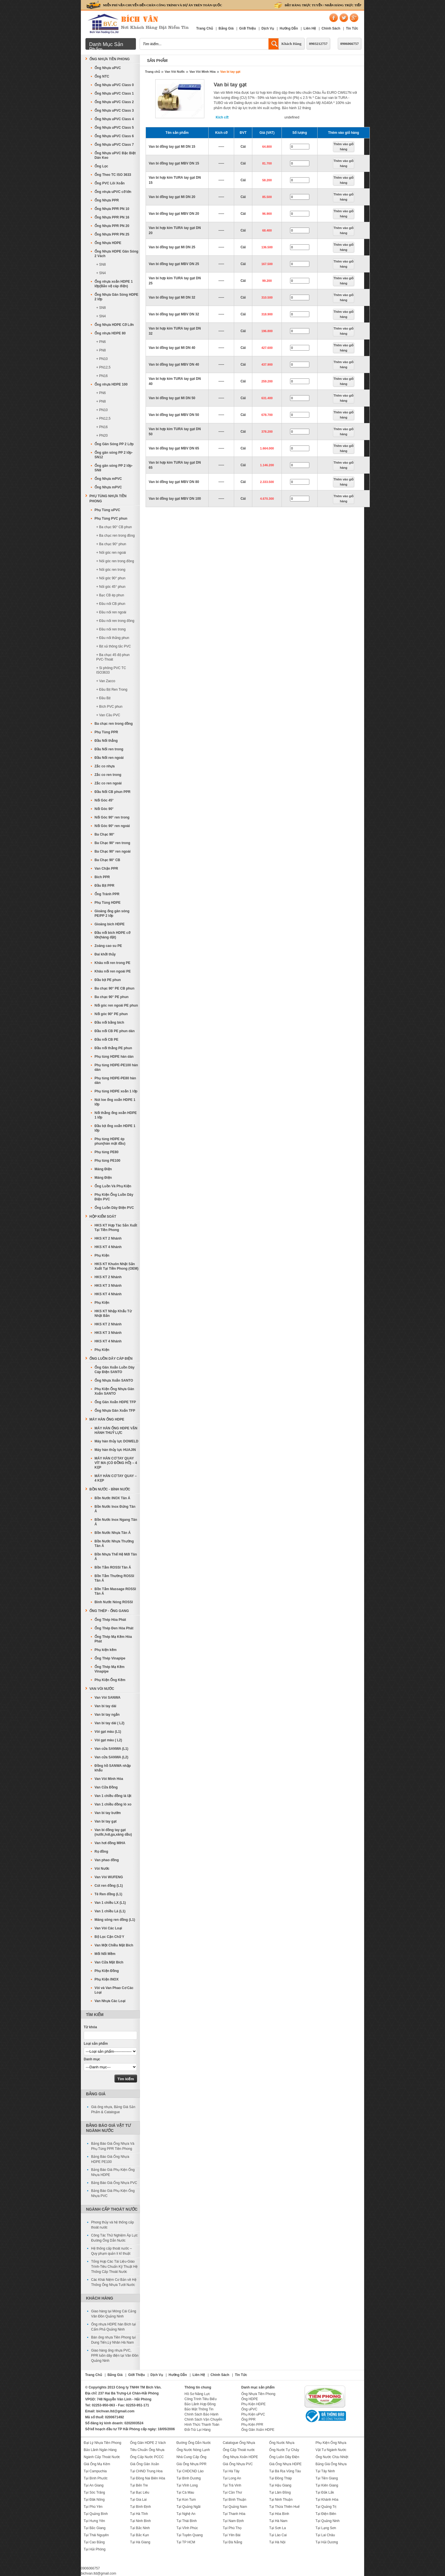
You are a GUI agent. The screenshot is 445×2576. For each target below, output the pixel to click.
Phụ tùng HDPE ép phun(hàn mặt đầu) (110, 1141)
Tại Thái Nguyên (96, 2535)
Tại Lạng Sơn (326, 2528)
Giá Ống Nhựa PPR (192, 2464)
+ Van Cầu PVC (108, 715)
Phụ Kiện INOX (107, 1979)
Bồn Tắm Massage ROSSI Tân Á (115, 1591)
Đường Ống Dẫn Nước (194, 2443)
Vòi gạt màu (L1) (108, 1732)
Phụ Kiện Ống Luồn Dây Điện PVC (114, 1197)
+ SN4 (101, 273)
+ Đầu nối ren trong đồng (115, 621)
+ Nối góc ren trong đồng (115, 561)
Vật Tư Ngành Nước (331, 2450)
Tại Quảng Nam (235, 2507)
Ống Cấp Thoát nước (239, 2450)
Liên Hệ (310, 28)
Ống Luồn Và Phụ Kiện (113, 1186)
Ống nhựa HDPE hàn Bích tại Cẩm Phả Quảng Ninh (113, 2326)
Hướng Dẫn (289, 28)
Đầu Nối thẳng (106, 741)
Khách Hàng (291, 43)
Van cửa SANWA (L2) (111, 1757)
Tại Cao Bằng (94, 2542)
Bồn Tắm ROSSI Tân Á (113, 1567)
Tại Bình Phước (96, 2478)
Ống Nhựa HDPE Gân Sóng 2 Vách (116, 253)
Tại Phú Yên (93, 2507)
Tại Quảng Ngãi (189, 2507)
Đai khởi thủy (105, 954)
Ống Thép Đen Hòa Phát (114, 1628)
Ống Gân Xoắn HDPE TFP (115, 1402)
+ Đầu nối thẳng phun (112, 638)
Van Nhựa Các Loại (110, 2001)
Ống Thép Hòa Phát (110, 1620)
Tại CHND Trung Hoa (146, 2471)
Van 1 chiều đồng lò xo (113, 1804)
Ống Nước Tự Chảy (284, 2450)
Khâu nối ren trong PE (112, 963)
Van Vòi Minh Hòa (202, 71)
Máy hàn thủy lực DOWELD (116, 1441)
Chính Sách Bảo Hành (201, 2414)
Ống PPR (248, 2419)
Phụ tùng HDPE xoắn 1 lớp (116, 1091)
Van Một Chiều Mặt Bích (114, 1945)
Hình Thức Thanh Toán (201, 2425)
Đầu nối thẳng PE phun (113, 1048)
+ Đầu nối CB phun (110, 604)
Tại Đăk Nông (94, 2500)
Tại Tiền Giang (327, 2478)
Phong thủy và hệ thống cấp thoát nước (112, 2224)
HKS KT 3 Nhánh (108, 1286)
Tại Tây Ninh (325, 2471)
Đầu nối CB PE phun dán (115, 1031)
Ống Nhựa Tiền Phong (109, 59)
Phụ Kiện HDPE (253, 2404)
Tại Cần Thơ (232, 2492)
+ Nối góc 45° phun (110, 587)
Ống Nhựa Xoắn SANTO (114, 1380)
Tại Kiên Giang (327, 2485)
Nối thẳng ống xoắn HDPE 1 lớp (116, 1115)
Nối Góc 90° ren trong (112, 817)
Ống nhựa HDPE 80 (110, 333)
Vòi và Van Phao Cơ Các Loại (114, 1990)
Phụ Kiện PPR (252, 2425)
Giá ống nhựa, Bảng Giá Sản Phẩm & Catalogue (113, 2109)
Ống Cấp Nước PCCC (146, 2457)
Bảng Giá (226, 28)
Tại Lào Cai (278, 2535)
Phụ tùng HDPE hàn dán (114, 1057)
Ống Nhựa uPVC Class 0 (114, 85)
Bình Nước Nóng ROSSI (114, 1602)
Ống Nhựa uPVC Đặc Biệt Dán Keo (115, 155)
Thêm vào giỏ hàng (343, 146)
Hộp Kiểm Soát (102, 1217)
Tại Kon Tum (186, 2500)
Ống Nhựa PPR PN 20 (112, 226)
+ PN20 (102, 436)
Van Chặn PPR (106, 869)
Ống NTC (102, 76)
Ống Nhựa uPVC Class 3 (114, 111)
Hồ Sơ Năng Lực (197, 2394)
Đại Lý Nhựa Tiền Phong (102, 2443)
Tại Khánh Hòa (327, 2500)
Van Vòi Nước (175, 71)
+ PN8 (101, 350)
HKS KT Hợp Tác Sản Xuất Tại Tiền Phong (116, 1227)
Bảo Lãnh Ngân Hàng (100, 2450)
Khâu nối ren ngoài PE (113, 971)
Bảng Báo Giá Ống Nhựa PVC (114, 2183)
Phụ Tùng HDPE (108, 903)
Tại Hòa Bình (279, 2514)
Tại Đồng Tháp (280, 2478)
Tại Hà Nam (278, 2521)
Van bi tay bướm (108, 1813)
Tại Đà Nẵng (232, 2542)
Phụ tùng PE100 (107, 1161)
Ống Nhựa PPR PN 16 (112, 217)
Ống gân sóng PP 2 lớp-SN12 (114, 455)
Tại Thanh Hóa (234, 2514)
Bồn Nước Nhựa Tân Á (113, 1533)
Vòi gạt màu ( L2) (108, 1740)
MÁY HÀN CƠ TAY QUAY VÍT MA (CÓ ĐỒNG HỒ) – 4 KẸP (116, 1462)
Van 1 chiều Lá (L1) (110, 1911)
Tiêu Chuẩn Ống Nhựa (147, 2450)
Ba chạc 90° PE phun (112, 997)
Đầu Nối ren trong (109, 749)
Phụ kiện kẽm (106, 1650)
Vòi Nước (102, 1869)
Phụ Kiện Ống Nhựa (331, 2443)
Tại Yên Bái (231, 2535)
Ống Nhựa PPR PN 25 (112, 234)
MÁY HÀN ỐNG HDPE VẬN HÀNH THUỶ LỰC (116, 1430)
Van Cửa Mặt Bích (109, 1962)
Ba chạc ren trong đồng (114, 724)
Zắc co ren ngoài (108, 783)
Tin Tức (352, 28)
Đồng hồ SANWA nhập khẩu (113, 1768)
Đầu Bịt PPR (104, 886)
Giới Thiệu (247, 28)
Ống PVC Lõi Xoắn (110, 183)
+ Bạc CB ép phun (110, 595)
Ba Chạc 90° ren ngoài (113, 851)
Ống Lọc (101, 166)
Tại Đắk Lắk (325, 2492)
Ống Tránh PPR (107, 894)
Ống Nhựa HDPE (108, 243)
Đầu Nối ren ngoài (109, 758)
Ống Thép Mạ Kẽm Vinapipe (110, 1669)
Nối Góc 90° (104, 809)
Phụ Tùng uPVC (107, 510)
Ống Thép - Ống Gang (109, 1611)
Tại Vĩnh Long (187, 2485)
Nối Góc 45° (104, 800)
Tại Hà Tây (231, 2471)
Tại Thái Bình (187, 2521)
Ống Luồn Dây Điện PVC (114, 1208)
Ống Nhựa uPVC (108, 68)
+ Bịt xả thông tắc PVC (113, 646)
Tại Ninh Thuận (280, 2500)
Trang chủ (152, 71)
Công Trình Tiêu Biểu (200, 2399)
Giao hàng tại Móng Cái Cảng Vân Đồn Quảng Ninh (113, 2313)
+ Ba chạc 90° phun (111, 544)
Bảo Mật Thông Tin (198, 2409)
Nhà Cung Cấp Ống (191, 2457)
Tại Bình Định (140, 2507)
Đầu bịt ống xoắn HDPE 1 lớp (115, 1128)
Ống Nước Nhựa (281, 2443)
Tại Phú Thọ (232, 2528)
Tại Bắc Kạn (139, 2535)
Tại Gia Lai (138, 2500)
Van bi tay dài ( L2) (109, 1723)
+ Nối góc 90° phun (110, 578)
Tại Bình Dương (189, 2478)
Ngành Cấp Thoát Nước (112, 2209)
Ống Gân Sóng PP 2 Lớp (114, 444)
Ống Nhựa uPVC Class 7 (114, 145)
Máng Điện (103, 1169)
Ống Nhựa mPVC (108, 479)
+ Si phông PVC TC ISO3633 (111, 670)
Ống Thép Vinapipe (110, 1658)
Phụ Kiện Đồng (107, 1971)
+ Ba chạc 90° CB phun (114, 527)
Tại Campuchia (95, 2471)
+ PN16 (102, 376)
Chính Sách (331, 28)
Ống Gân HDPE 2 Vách (148, 2443)
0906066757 (349, 43)
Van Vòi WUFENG (109, 1877)
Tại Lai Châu (325, 2535)
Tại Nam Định (233, 2521)
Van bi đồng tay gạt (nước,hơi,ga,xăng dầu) (113, 1832)
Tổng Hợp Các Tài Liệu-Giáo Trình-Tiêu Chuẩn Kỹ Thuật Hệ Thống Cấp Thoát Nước (114, 2267)
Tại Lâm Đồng (280, 2492)
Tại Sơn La (277, 2528)
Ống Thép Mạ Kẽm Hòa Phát (113, 1639)
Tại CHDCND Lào (190, 2471)
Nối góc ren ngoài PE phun (116, 1005)
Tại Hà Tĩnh (139, 2514)
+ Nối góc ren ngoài (111, 553)
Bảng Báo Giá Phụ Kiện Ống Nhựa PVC (113, 2193)
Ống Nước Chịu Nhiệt (332, 2457)
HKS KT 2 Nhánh (108, 1238)
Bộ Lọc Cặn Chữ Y (109, 1937)
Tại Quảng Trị (326, 2507)
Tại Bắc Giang (95, 2528)
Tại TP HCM (186, 2542)
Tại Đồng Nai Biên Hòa (147, 2478)
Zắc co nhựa (105, 766)
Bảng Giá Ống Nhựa (331, 2464)
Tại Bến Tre (139, 2485)
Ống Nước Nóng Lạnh (193, 2450)
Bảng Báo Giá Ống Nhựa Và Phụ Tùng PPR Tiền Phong (112, 2146)
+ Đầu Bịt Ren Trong (111, 690)
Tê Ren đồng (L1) (108, 1894)
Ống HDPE (249, 2399)
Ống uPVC (249, 2409)
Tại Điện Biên (326, 2514)
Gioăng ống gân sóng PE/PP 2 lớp (112, 913)
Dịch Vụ (267, 28)
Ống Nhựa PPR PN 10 (112, 209)
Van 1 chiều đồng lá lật (113, 1796)
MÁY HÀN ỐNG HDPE (106, 1419)
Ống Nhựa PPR (107, 200)
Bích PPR (102, 877)
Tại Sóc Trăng (94, 2492)
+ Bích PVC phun (109, 707)
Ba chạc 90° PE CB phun (115, 988)
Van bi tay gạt (230, 71)
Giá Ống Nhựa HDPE (285, 2464)
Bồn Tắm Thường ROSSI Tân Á (114, 1578)
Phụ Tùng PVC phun (111, 518)
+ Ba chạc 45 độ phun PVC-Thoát (113, 657)
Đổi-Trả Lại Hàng (197, 2430)
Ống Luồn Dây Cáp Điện (111, 1359)
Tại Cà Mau (185, 2492)
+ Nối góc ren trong (110, 570)
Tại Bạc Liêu (139, 2492)
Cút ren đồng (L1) (109, 1886)
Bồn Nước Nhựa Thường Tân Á (114, 1543)
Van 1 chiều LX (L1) (110, 1903)
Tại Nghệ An (186, 2514)
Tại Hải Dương (327, 2542)
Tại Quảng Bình (96, 2514)
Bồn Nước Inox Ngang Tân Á (116, 1522)
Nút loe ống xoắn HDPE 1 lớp (115, 1102)
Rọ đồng (101, 1852)
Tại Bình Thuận (234, 2500)
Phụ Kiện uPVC (253, 2414)
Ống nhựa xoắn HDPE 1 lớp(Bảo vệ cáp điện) (114, 284)
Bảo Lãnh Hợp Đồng (200, 2404)
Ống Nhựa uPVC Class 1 (114, 93)
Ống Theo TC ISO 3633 (113, 175)
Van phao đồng (107, 1860)
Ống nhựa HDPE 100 (111, 384)
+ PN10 (102, 359)
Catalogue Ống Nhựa (239, 2443)
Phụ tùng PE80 (106, 1152)
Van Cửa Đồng (106, 1787)
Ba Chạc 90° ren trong (112, 843)
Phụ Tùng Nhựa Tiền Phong (108, 498)
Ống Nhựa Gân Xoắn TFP (115, 1411)
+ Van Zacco (105, 681)
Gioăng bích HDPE (110, 924)
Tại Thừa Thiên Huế (284, 2507)
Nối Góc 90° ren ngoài (112, 826)
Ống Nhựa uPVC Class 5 (114, 128)
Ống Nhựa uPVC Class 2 (114, 102)
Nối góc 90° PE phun (111, 1014)
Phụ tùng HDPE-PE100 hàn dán (116, 1067)
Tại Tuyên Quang (190, 2535)
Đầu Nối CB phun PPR (113, 792)
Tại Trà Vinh (232, 2485)
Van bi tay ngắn (107, 1715)
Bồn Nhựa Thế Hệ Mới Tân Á (116, 1556)
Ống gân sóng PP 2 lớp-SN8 (114, 468)
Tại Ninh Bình (140, 2521)
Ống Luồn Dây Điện (284, 2457)
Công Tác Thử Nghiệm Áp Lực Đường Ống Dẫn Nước (114, 2237)
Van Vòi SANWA (107, 1698)
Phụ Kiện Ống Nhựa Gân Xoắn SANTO (114, 1391)
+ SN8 (101, 264)
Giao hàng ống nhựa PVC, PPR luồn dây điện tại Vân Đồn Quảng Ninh (114, 2355)
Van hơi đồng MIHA (110, 1843)
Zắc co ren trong (108, 775)
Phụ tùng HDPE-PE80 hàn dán (115, 1080)
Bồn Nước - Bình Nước (109, 1489)
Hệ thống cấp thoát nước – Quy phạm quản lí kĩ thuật (111, 2251)
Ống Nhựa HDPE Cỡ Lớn (114, 325)
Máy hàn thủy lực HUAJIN (115, 1450)
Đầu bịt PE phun (108, 980)
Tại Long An (232, 2478)
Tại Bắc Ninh (140, 2528)
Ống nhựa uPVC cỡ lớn (113, 192)
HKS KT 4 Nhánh (108, 1247)
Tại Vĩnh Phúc (187, 2528)
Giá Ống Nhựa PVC (238, 2464)
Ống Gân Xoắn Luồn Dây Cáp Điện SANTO (115, 1369)
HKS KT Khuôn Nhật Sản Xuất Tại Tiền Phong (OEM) (116, 1266)
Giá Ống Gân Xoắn (144, 2464)
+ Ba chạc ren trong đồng (115, 536)
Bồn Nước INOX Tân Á (112, 1498)
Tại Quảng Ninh (328, 2521)
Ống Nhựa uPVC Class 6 (114, 136)
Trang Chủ (204, 28)
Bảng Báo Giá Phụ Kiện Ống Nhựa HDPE (113, 2172)
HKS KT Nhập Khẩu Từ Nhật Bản (113, 1313)
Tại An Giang (94, 2485)
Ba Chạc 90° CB (107, 860)
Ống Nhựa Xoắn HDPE (240, 2457)
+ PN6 (101, 342)
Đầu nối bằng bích (109, 1022)
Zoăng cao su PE (108, 946)
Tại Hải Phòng (95, 2549)
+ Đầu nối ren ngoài (111, 612)
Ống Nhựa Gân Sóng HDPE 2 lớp (116, 297)
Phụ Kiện (102, 1255)
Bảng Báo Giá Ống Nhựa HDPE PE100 (110, 2159)
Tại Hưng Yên (94, 2521)
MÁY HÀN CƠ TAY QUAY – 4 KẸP (116, 1478)
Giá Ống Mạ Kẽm (97, 2464)
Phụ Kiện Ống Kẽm (110, 1680)
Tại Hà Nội (277, 2542)
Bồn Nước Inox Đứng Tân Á (115, 1509)
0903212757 (318, 43)
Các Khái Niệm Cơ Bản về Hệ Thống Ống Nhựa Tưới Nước (114, 2282)
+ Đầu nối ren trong (111, 629)
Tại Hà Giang (140, 2542)
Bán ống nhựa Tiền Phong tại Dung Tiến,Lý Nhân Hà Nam (113, 2339)
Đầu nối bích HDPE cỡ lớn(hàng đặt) (112, 935)
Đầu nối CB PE (106, 1040)
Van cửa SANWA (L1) (111, 1749)
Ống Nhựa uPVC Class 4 (114, 119)
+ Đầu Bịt (103, 698)
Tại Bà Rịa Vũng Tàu (285, 2471)
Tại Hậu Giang (280, 2485)
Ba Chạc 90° (104, 834)
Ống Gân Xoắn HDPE (257, 2430)
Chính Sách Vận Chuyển (203, 2419)
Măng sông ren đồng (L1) (115, 1920)
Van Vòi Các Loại (108, 1928)
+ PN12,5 (103, 367)
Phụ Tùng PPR (106, 732)
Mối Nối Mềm (105, 1954)
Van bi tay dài (105, 1706)
